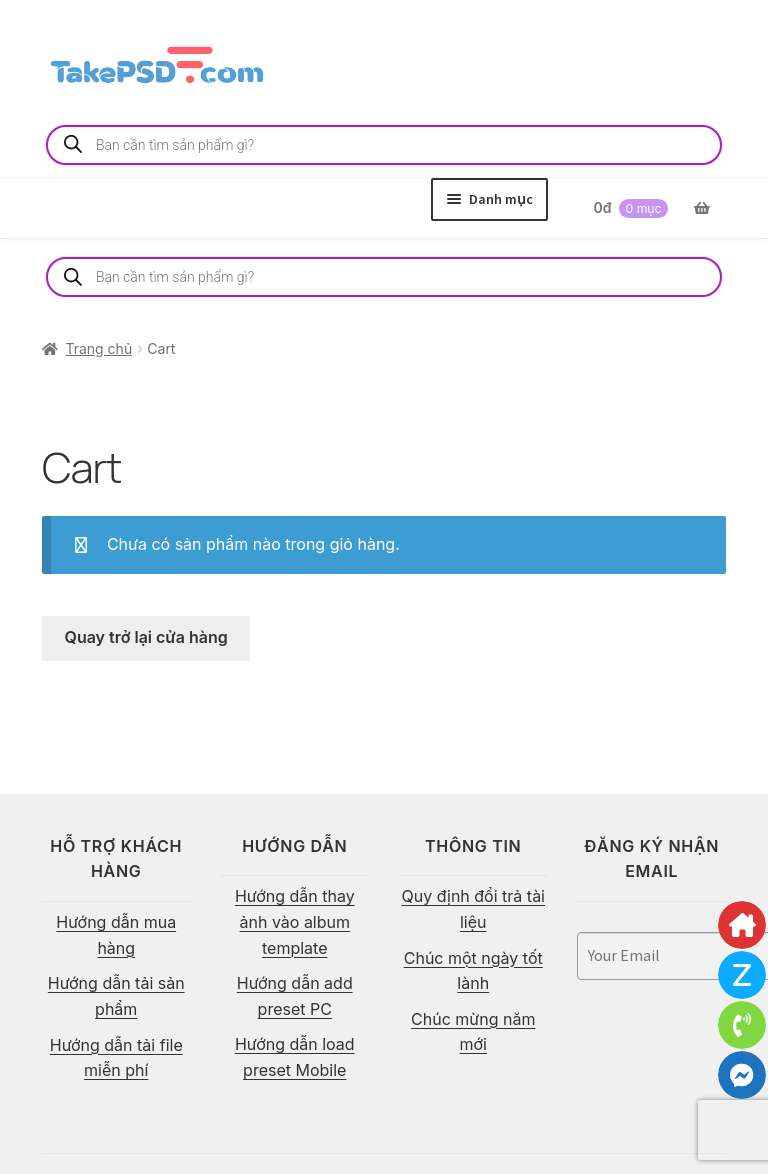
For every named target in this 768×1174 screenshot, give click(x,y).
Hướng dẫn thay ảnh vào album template (295, 921)
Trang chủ (98, 348)
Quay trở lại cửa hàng (146, 637)
